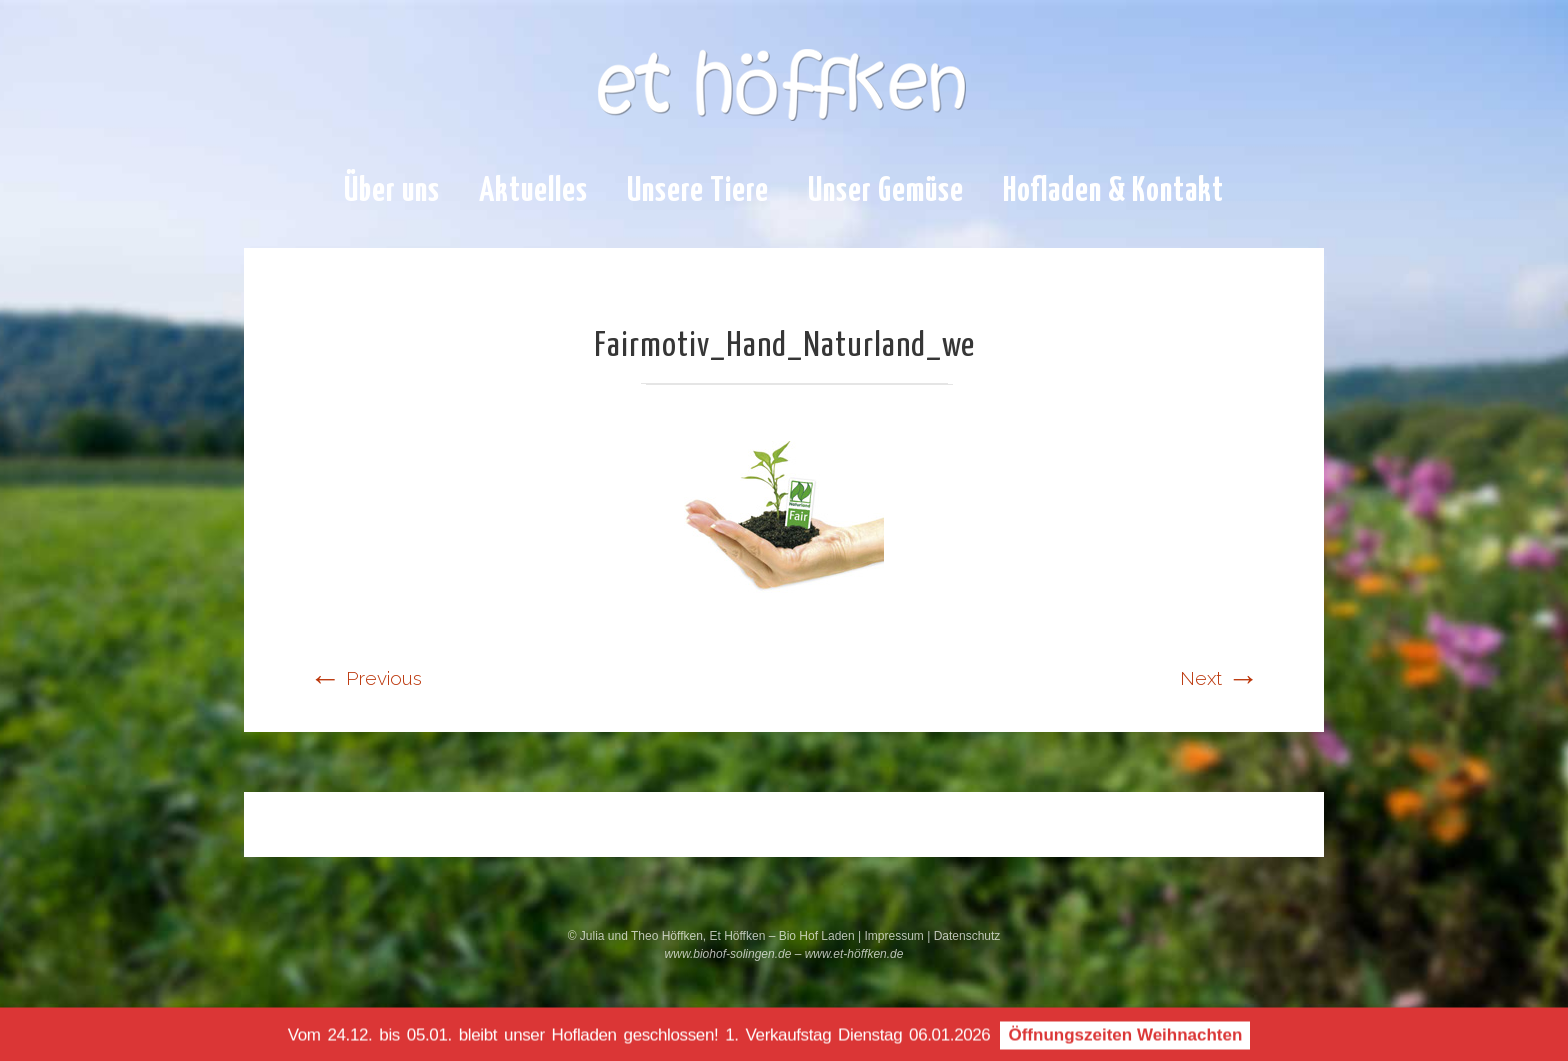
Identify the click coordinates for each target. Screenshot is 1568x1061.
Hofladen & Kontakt (1113, 192)
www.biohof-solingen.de (728, 954)
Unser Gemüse (886, 192)
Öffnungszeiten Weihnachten (1125, 1038)
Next (1219, 678)
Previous (365, 678)
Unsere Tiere (698, 192)
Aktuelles (533, 192)
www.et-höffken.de (854, 954)
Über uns (392, 192)
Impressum (895, 936)
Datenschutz (967, 936)
